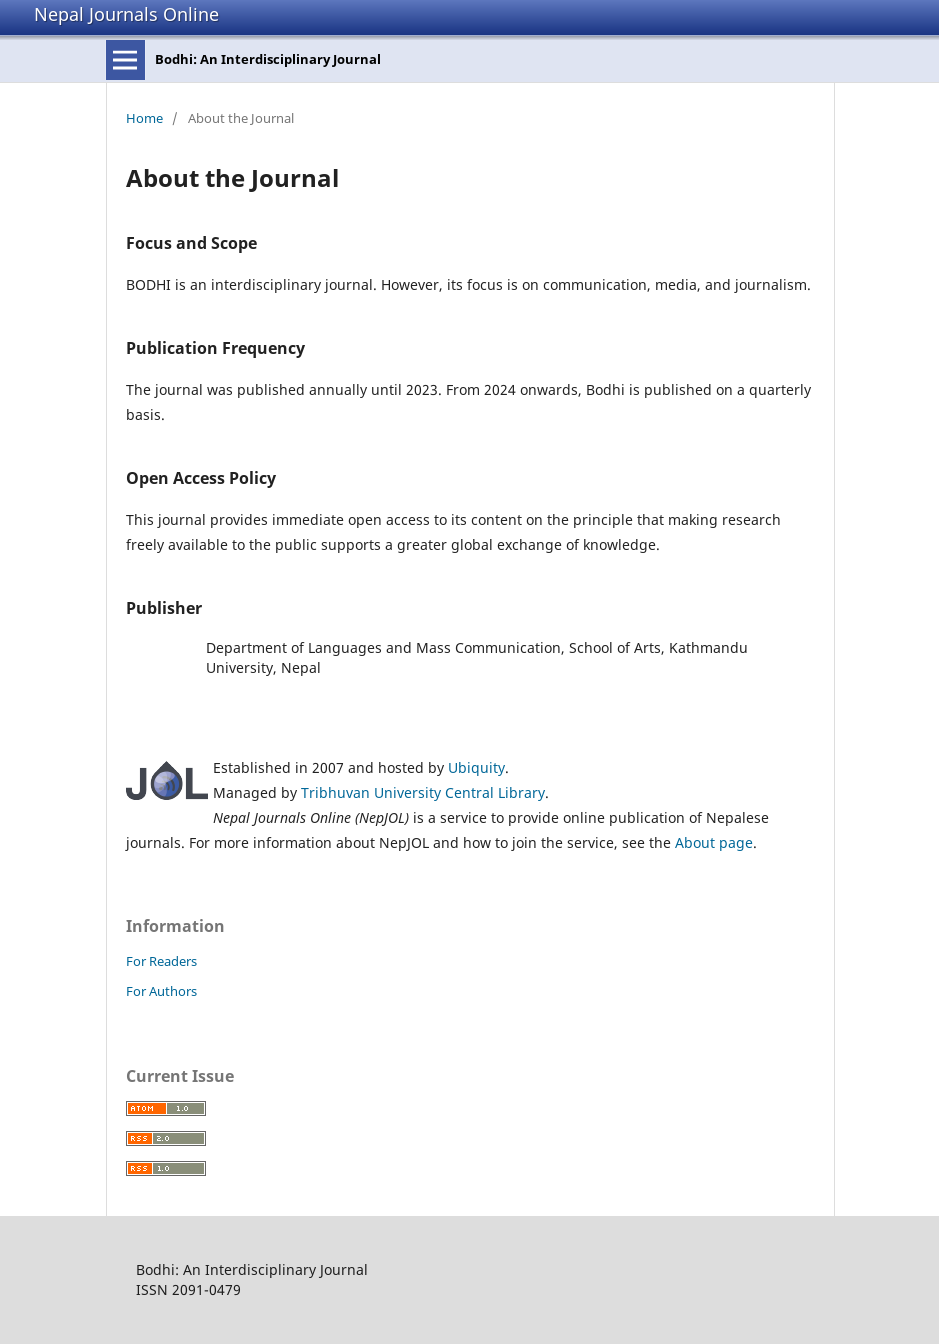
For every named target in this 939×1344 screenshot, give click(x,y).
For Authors (161, 991)
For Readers (161, 961)
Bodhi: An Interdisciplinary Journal (268, 59)
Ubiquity (476, 767)
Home (144, 118)
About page (714, 842)
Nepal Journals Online (126, 14)
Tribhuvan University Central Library (423, 792)
